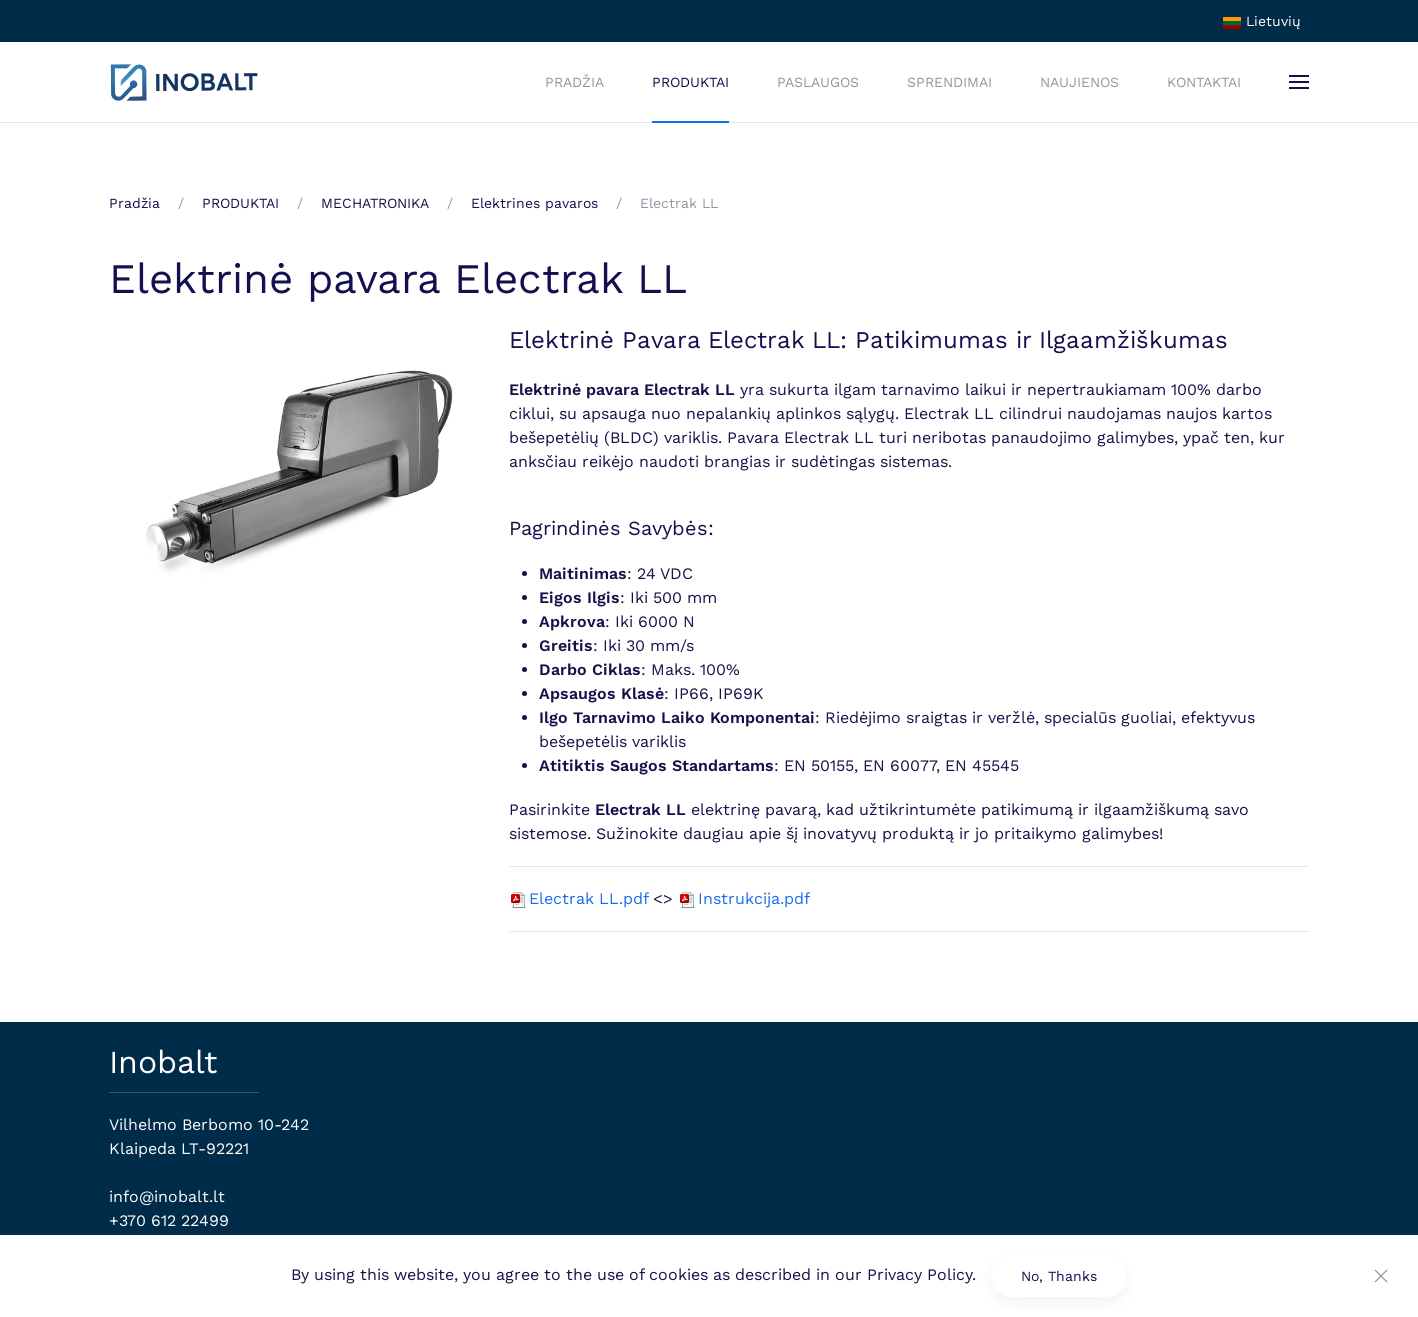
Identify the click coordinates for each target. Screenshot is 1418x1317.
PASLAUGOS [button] (818, 82)
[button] (1299, 82)
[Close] (1381, 1276)
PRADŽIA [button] (574, 82)
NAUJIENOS (1079, 82)
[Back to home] (184, 82)
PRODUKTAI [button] (690, 82)
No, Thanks (1059, 1276)
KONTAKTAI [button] (1204, 82)
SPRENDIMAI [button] (949, 82)
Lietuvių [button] (1262, 21)
